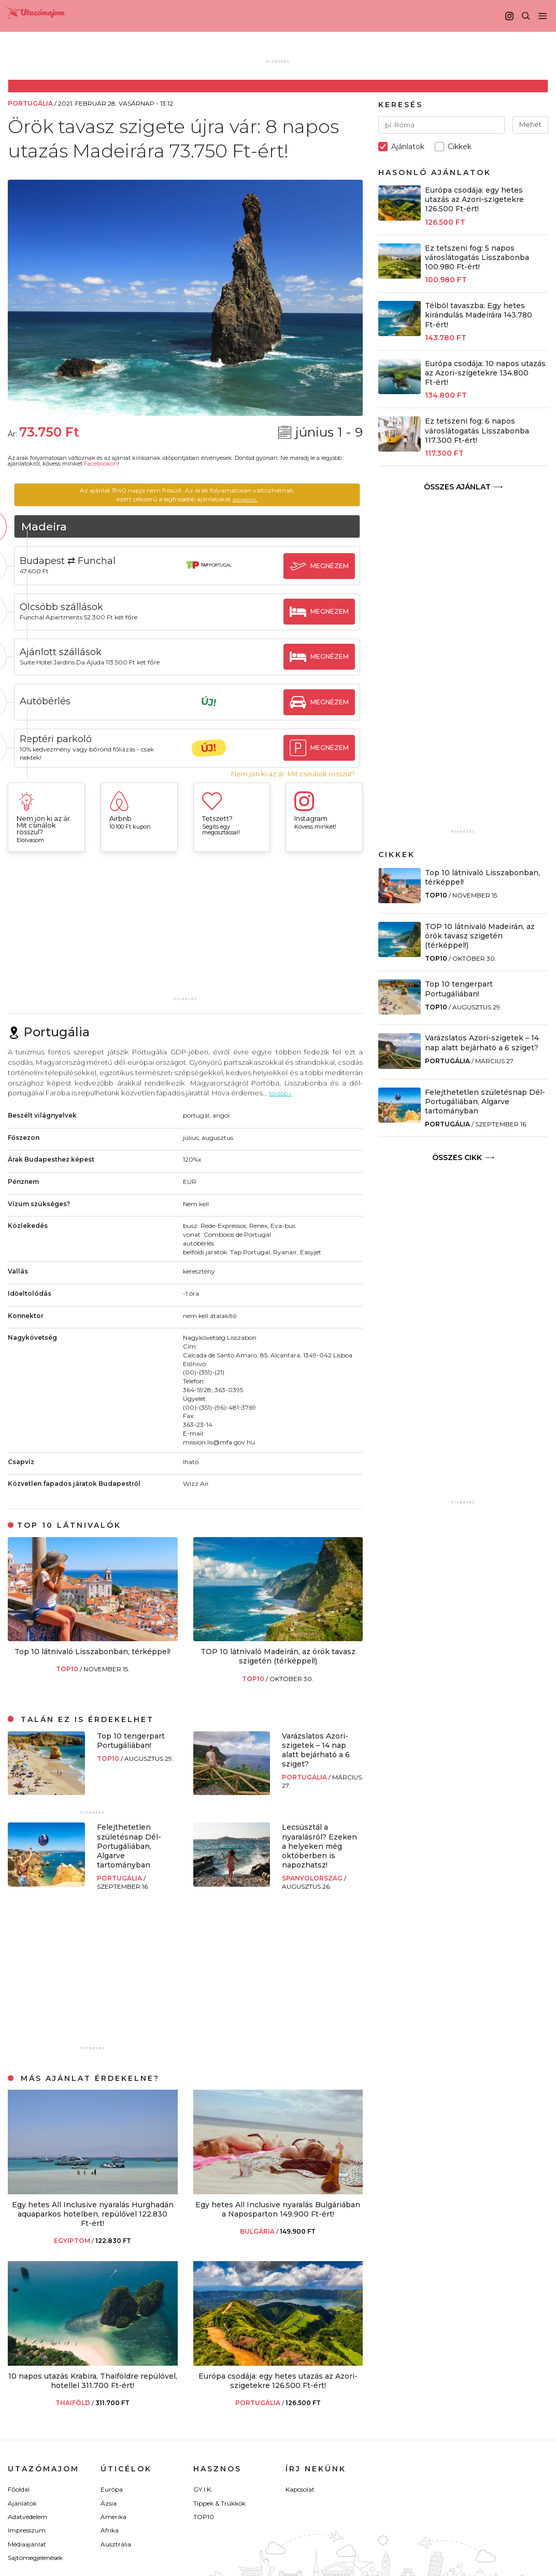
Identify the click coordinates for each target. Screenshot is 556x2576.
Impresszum (27, 2530)
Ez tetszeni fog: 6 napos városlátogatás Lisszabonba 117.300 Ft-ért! (477, 430)
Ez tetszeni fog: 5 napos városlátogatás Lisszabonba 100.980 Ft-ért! (477, 257)
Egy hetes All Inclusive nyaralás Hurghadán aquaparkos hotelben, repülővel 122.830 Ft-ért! (93, 2214)
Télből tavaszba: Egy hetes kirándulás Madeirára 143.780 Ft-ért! (478, 315)
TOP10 (68, 1669)
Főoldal (19, 2489)
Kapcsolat (300, 2489)
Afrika (110, 2530)
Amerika (113, 2517)
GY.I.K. (202, 2489)
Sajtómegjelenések (35, 2557)
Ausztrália (116, 2544)
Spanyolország (313, 1878)
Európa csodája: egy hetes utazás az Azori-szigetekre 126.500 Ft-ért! (278, 2380)
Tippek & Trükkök (219, 2503)
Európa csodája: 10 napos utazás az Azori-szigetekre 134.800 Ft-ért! (485, 373)
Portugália (305, 1777)
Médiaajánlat (27, 2544)
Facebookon (101, 463)
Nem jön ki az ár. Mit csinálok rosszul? (293, 774)
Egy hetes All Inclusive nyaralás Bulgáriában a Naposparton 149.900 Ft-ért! (277, 2209)
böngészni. (264, 499)
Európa (112, 2489)
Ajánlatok (22, 2503)
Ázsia (109, 2503)
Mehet (530, 124)
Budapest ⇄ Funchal (105, 561)
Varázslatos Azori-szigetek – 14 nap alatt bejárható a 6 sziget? (316, 1750)
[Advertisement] (185, 929)
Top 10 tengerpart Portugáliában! (131, 1740)
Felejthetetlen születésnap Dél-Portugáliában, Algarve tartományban (129, 1846)
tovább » (283, 1093)
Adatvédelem (27, 2517)
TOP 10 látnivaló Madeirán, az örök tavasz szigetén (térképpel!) (278, 1656)
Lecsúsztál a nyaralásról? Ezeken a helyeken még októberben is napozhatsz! (319, 1846)
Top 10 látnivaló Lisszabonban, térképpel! (92, 1651)
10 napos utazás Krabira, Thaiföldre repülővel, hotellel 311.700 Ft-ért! (92, 2380)
